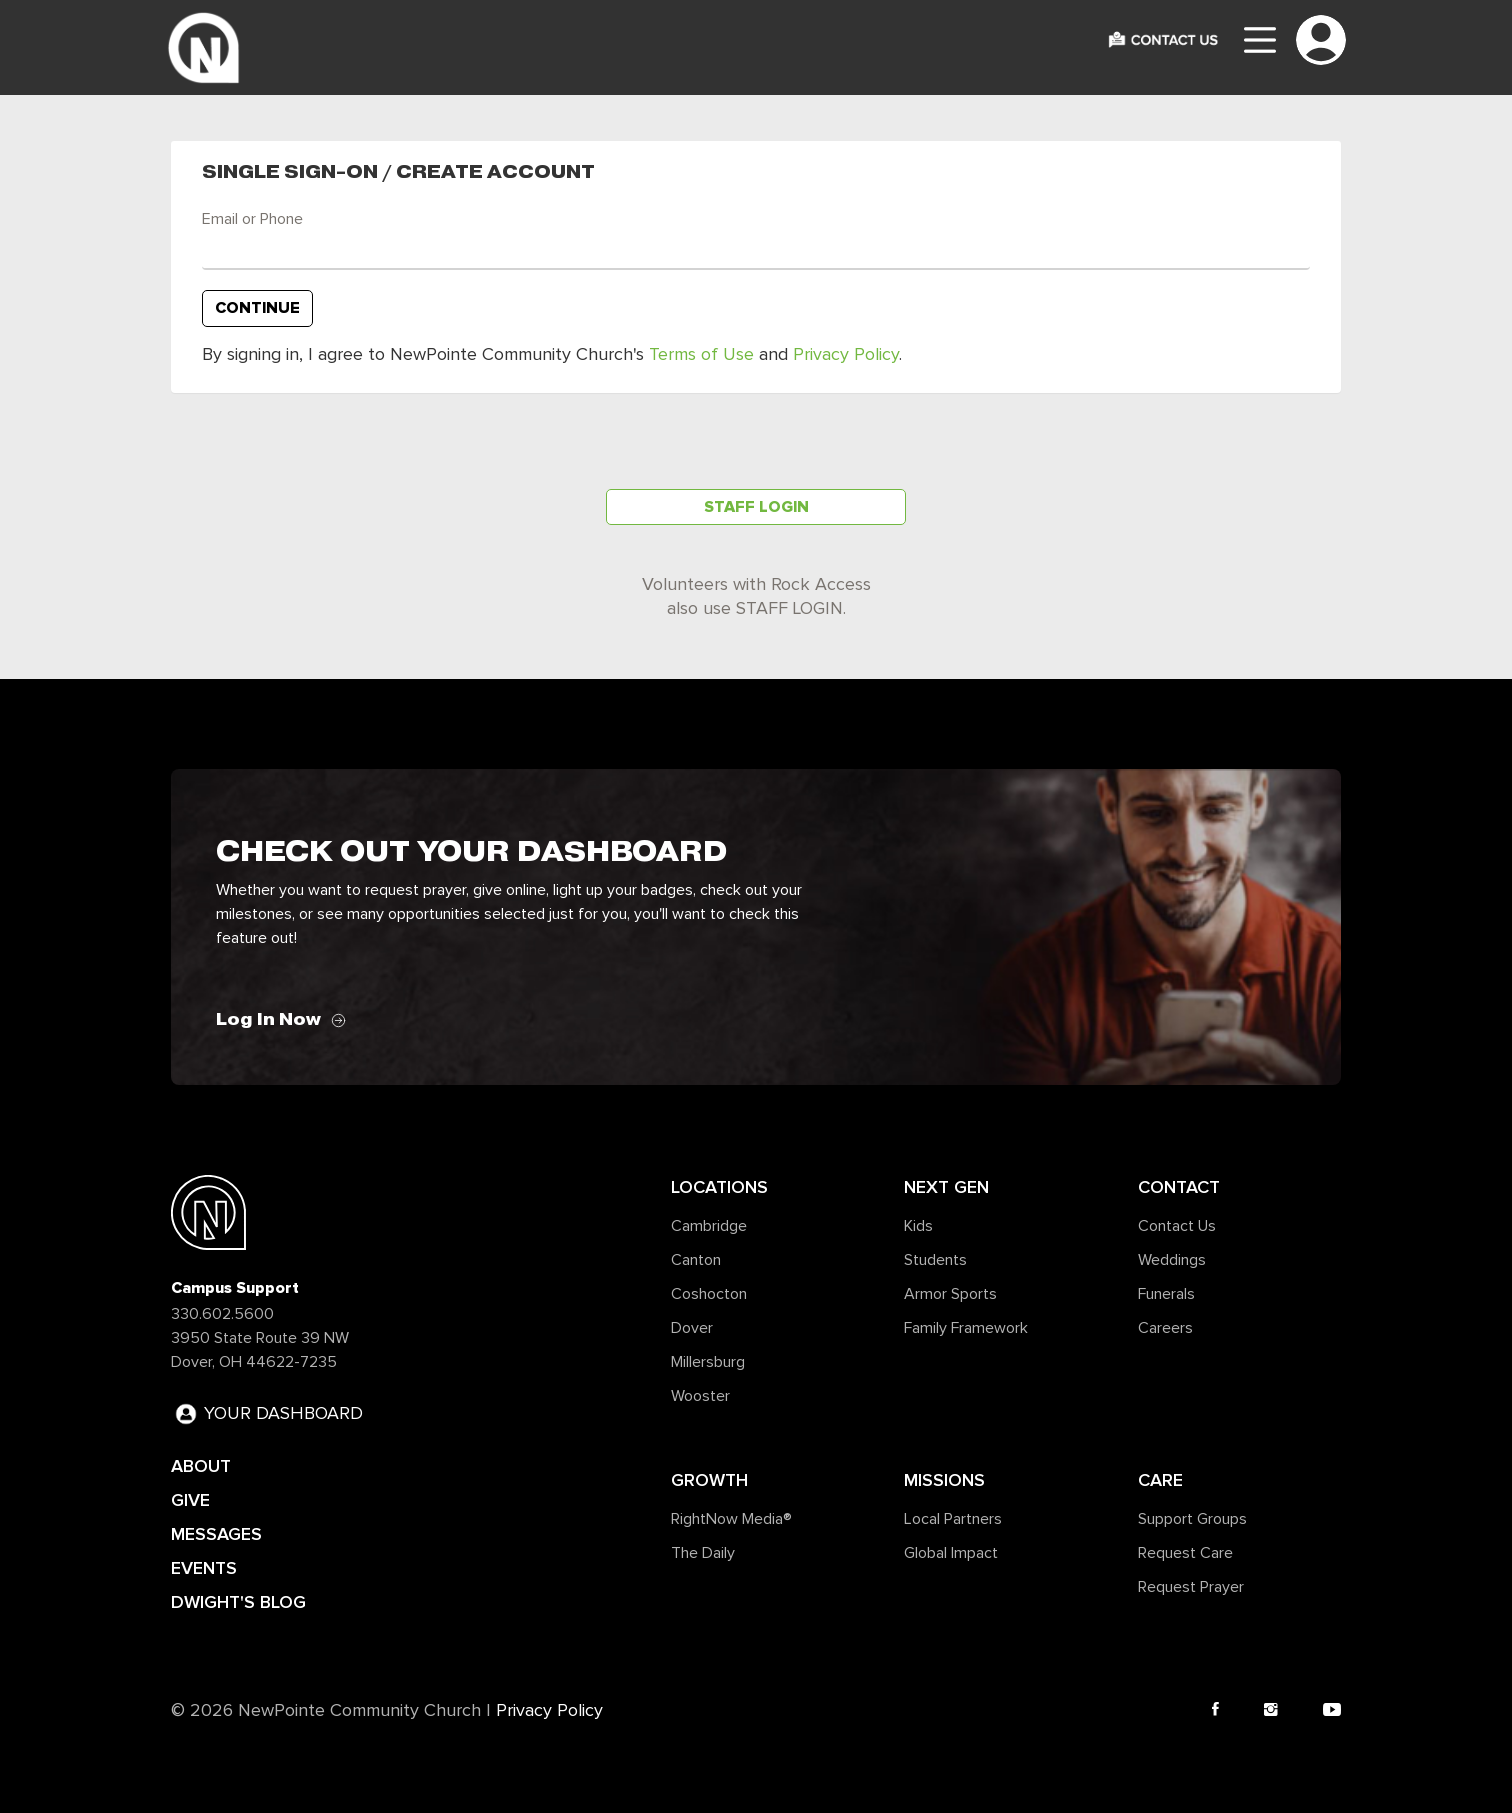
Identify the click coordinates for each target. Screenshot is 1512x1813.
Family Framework (966, 1328)
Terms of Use (701, 355)
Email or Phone (252, 219)
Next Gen (946, 1187)
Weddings (1172, 1260)
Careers (1165, 1328)
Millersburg (708, 1362)
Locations (719, 1187)
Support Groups (1192, 1519)
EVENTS (204, 1568)
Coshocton (709, 1294)
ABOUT (201, 1466)
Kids (918, 1226)
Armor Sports (950, 1294)
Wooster (700, 1396)
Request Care (1185, 1553)
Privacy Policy (846, 355)
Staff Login (756, 507)
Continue (257, 308)
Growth (709, 1480)
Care (1160, 1480)
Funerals (1166, 1294)
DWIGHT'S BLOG (238, 1602)
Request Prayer (1191, 1587)
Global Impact (951, 1553)
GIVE (190, 1500)
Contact (1179, 1187)
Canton (696, 1260)
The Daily (703, 1553)
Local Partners (953, 1519)
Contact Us (1177, 1226)
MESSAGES (216, 1534)
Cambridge (709, 1226)
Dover (692, 1328)
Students (935, 1260)
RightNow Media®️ (731, 1519)
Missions (944, 1480)
